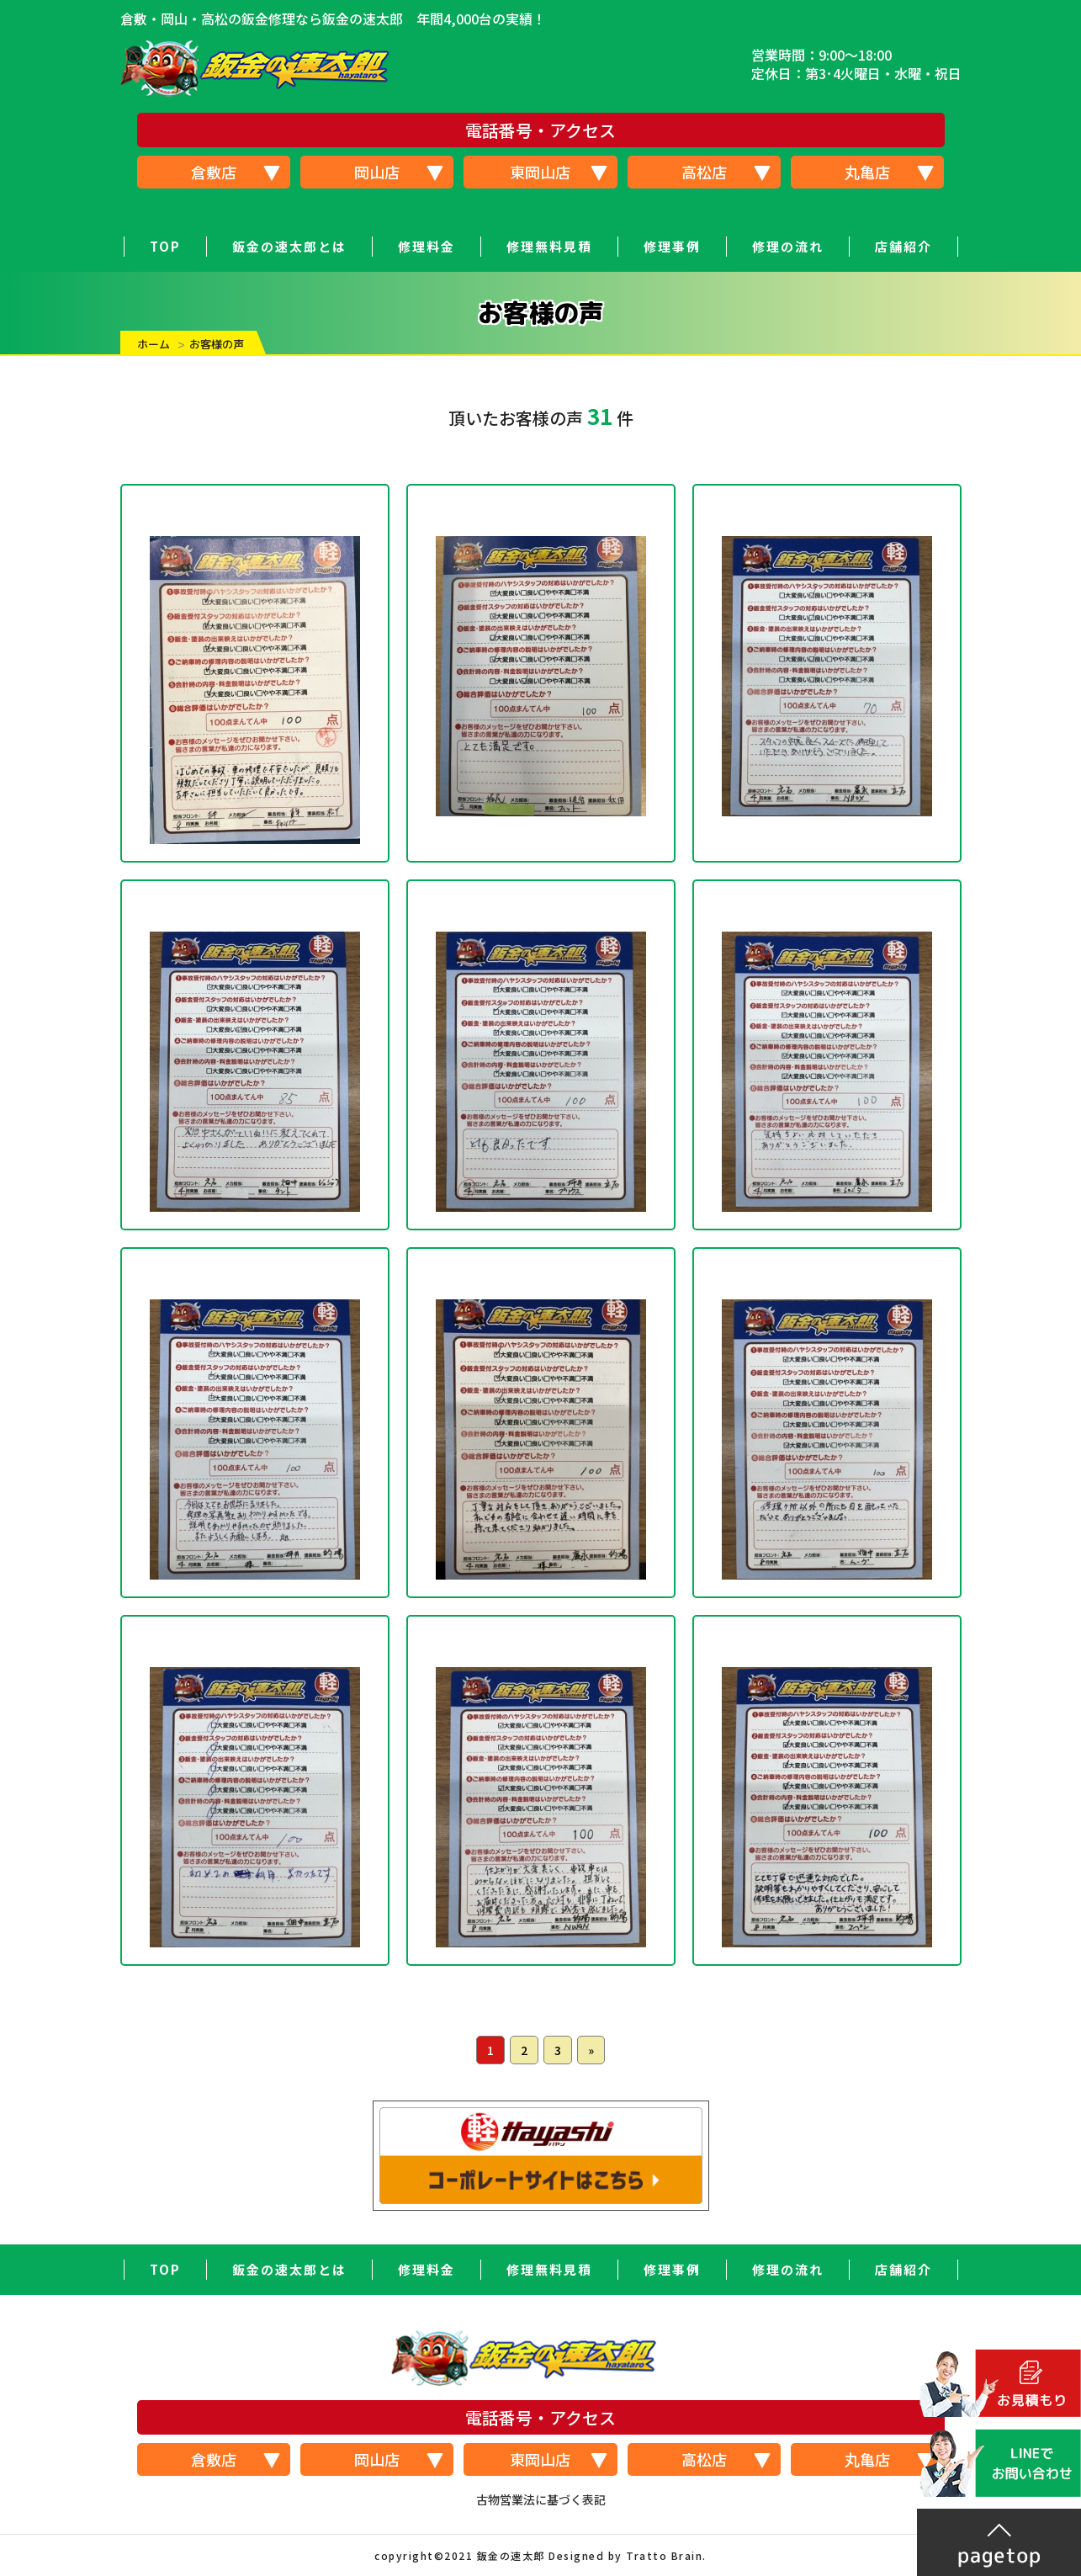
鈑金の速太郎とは (289, 246)
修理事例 (672, 246)
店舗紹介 (903, 246)
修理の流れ (788, 246)
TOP (165, 246)
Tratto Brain (664, 2555)
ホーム (153, 344)
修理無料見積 (549, 246)
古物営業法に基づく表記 (541, 2499)
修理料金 (426, 246)
